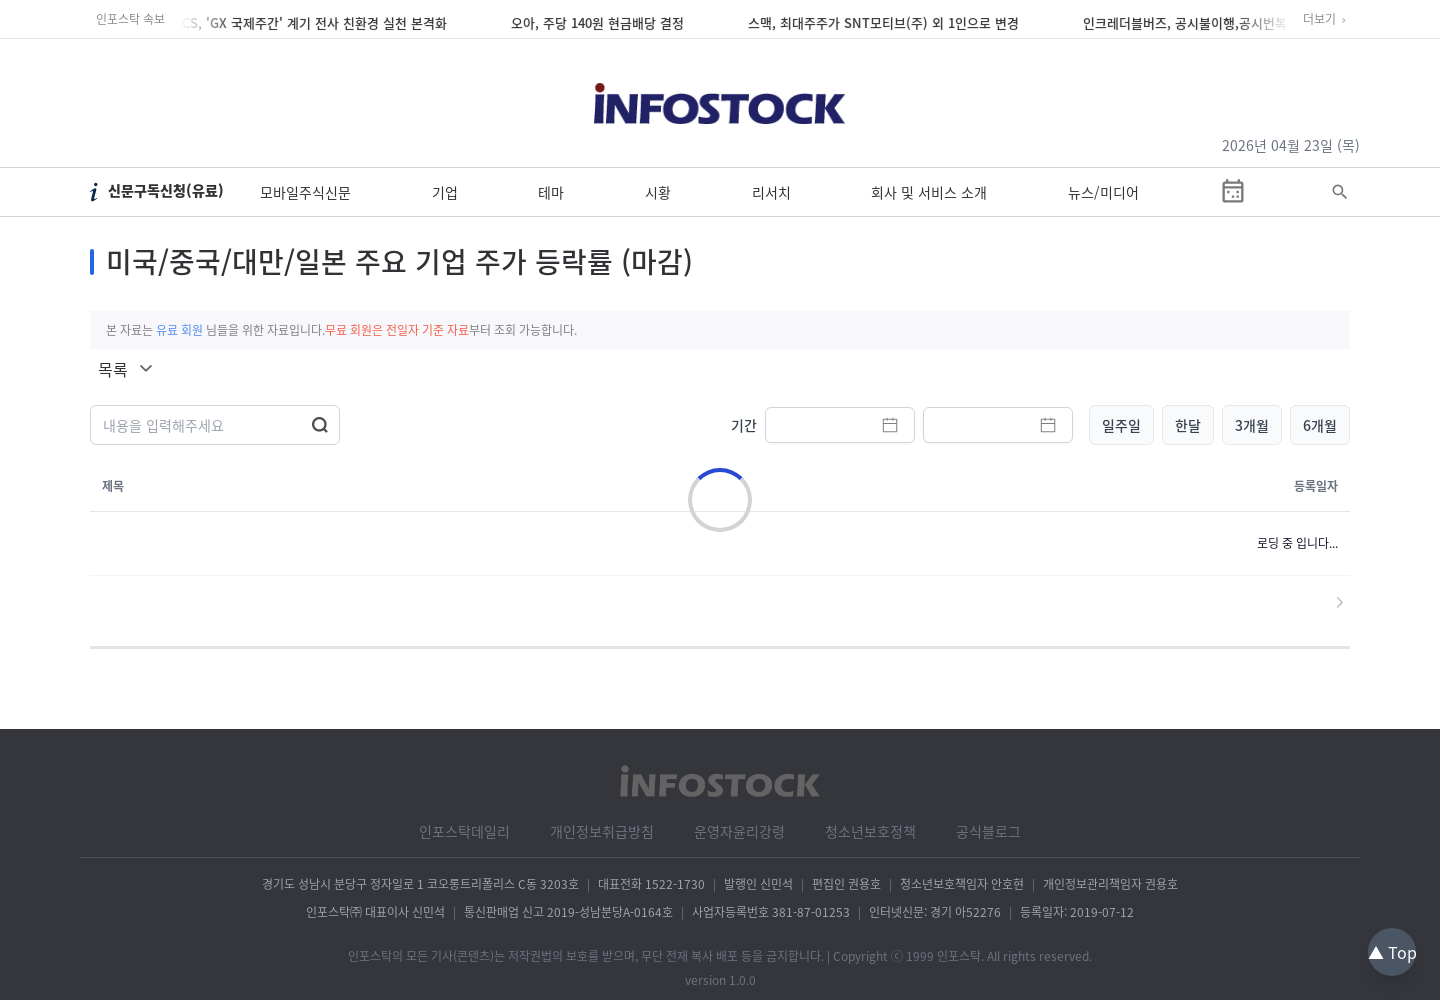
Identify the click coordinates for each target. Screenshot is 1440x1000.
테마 (551, 192)
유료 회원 (179, 330)
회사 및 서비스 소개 (929, 192)
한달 (1188, 425)
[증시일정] (1233, 192)
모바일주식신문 (305, 192)
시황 (658, 192)
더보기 (1319, 19)
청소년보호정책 (870, 831)
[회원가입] (1340, 67)
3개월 (1252, 425)
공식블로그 (988, 831)
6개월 (1320, 425)
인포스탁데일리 (464, 831)
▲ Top (1392, 952)
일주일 (1121, 425)
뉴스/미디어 (1103, 192)
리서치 (771, 192)
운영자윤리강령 (739, 831)
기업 (445, 192)
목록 (113, 369)
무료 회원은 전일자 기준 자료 (397, 330)
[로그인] (1284, 67)
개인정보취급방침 (602, 831)
